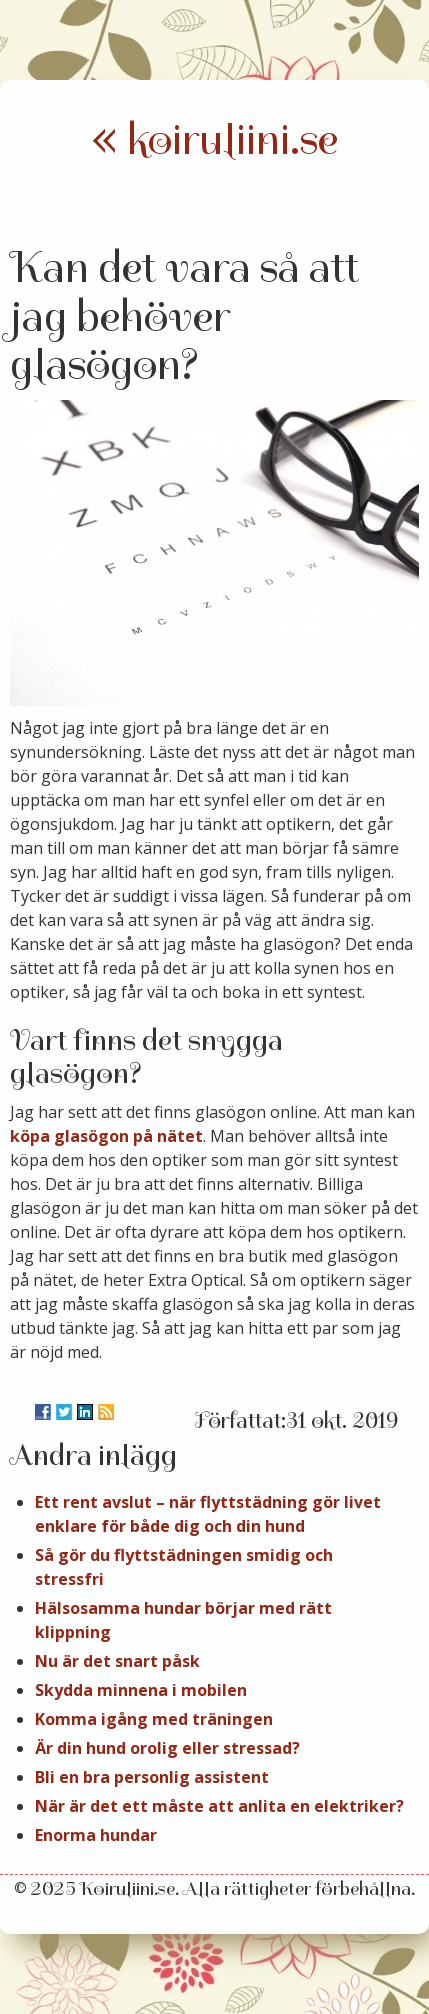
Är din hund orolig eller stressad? (167, 1748)
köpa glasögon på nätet (106, 1136)
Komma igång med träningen (154, 1719)
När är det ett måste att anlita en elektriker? (219, 1806)
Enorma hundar (96, 1835)
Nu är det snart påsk (117, 1661)
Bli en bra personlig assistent (152, 1777)
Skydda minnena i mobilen (141, 1690)
